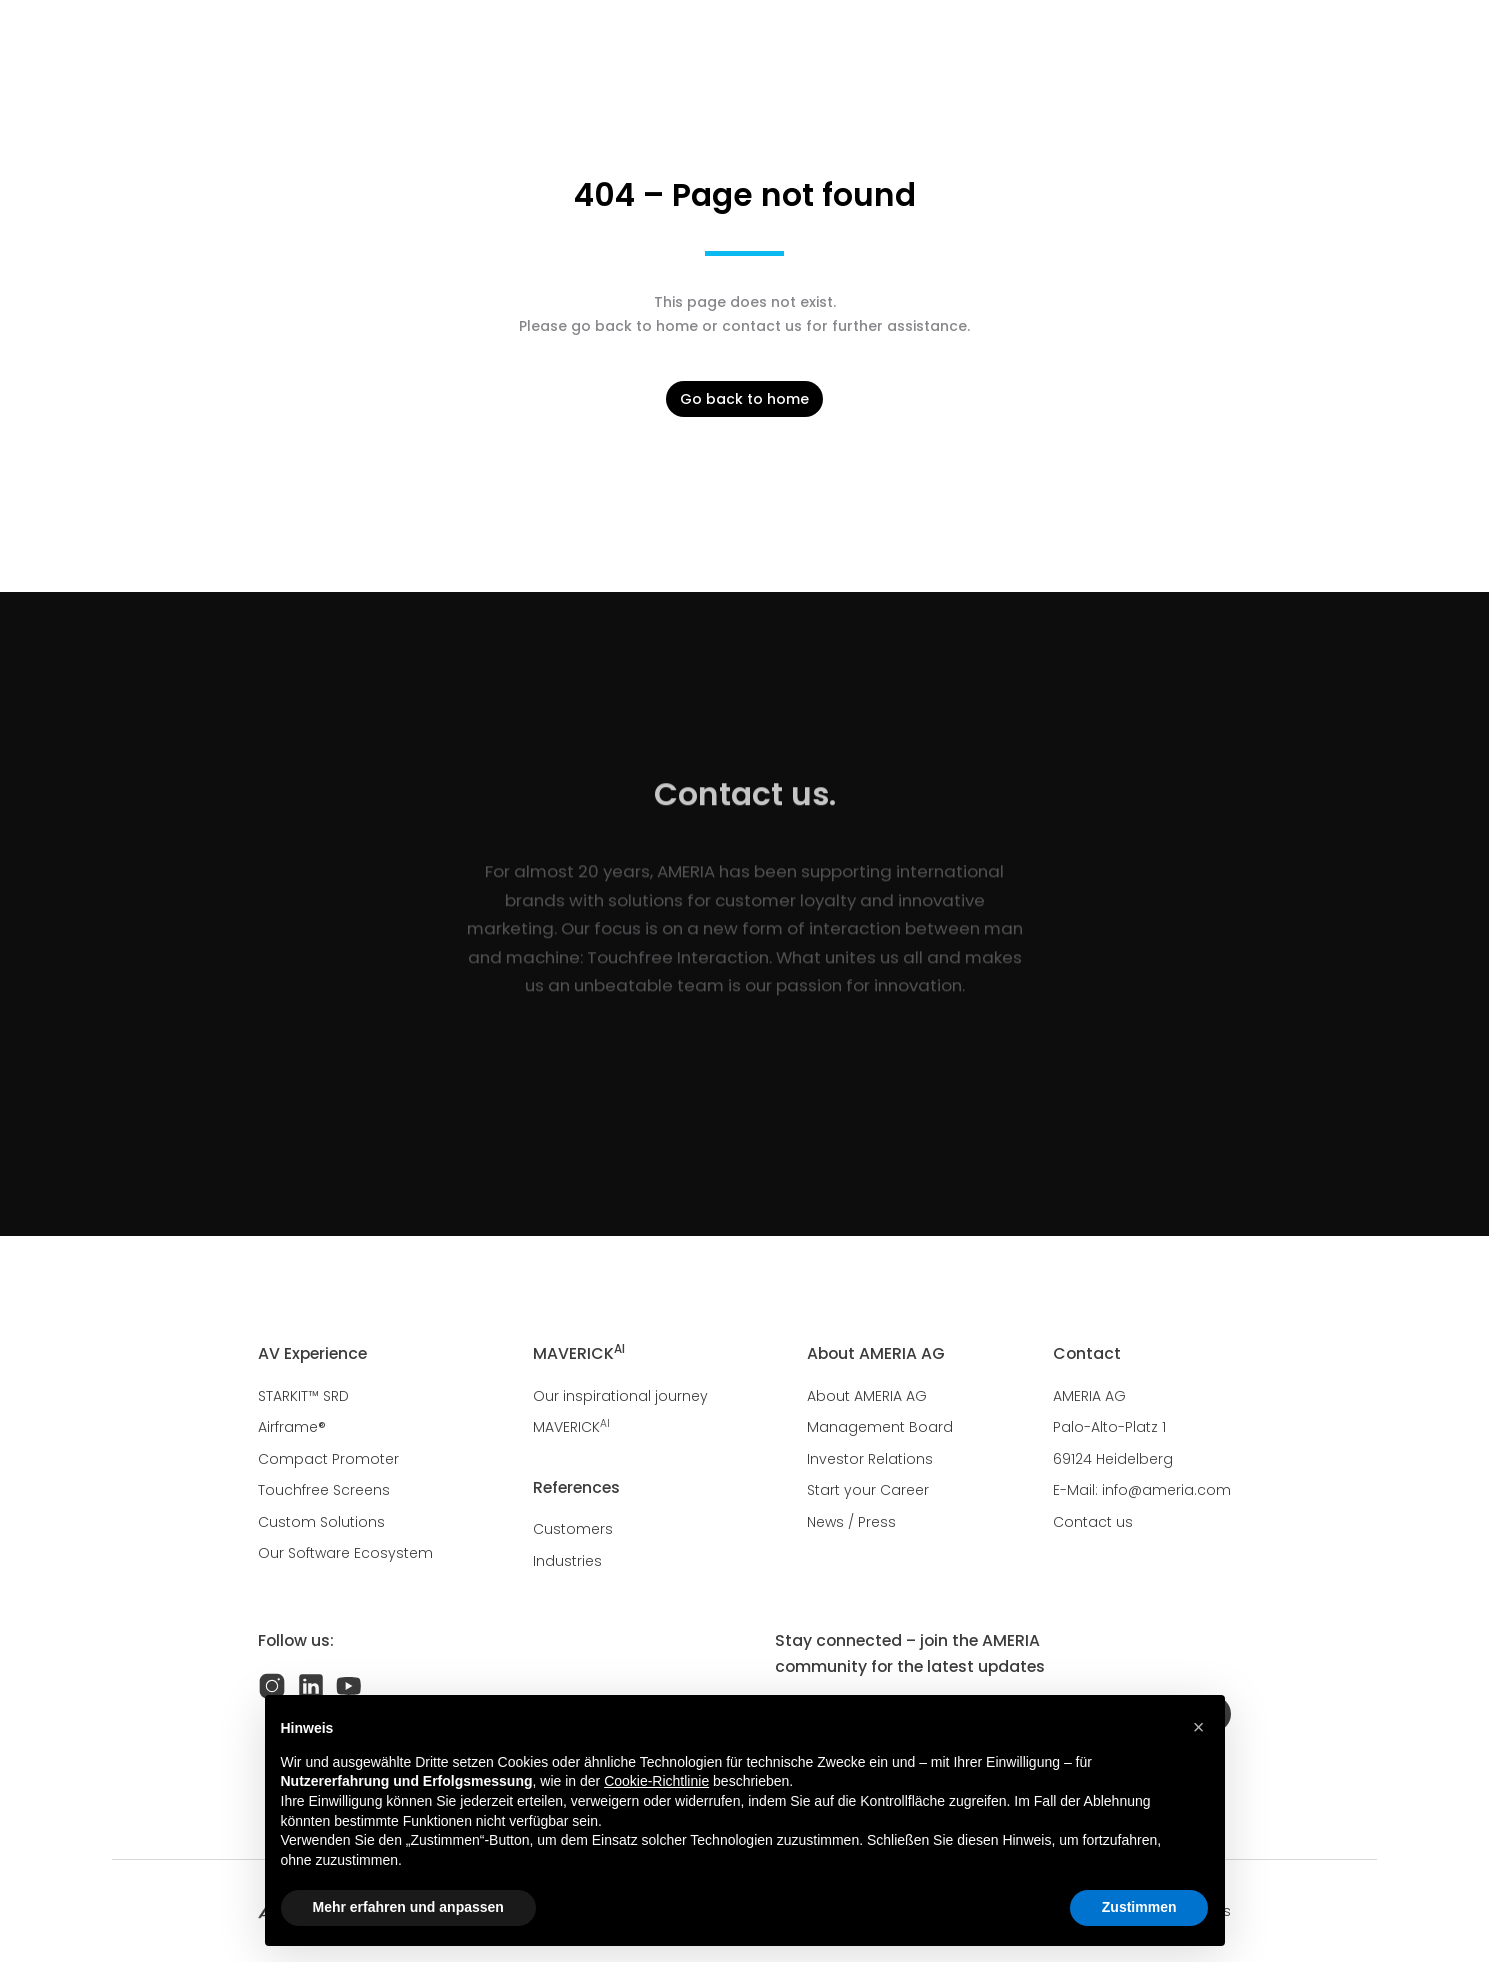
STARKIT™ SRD (303, 1396)
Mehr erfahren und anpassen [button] (408, 1907)
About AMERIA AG (867, 1396)
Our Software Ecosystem (345, 1553)
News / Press (851, 1522)
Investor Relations (870, 1459)
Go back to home (744, 399)
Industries (567, 1561)
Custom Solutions (321, 1522)
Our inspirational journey (620, 1396)
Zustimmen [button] (1139, 1907)
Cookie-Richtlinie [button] (656, 1781)
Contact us (1093, 1522)
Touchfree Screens (324, 1490)
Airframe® (292, 1427)
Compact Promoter (328, 1459)
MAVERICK (571, 1427)
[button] (1199, 1727)
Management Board (880, 1427)
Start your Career (868, 1490)
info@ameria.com (1166, 1490)
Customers (573, 1529)
